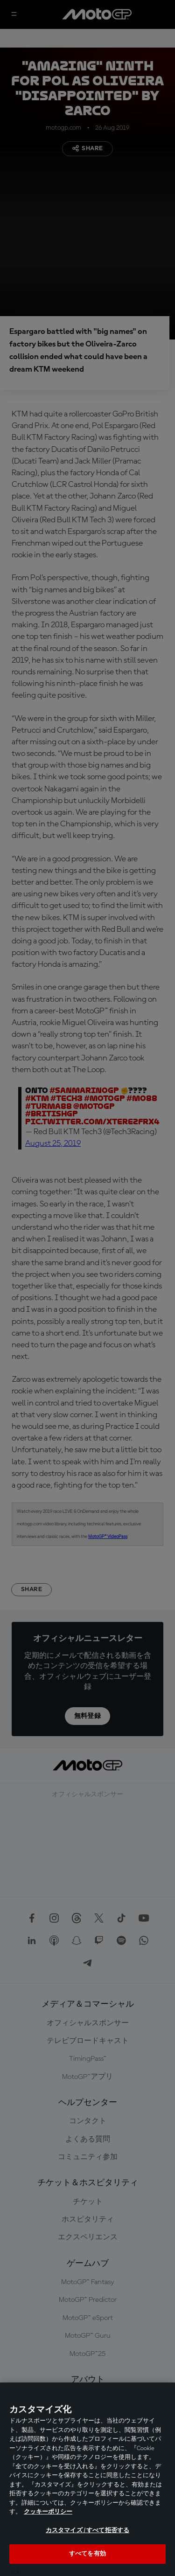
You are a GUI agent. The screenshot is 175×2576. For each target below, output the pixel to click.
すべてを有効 (87, 2554)
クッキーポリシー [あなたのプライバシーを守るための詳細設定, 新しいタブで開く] (48, 2512)
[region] (87, 2479)
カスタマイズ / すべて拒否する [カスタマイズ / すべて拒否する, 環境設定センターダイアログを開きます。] (87, 2531)
